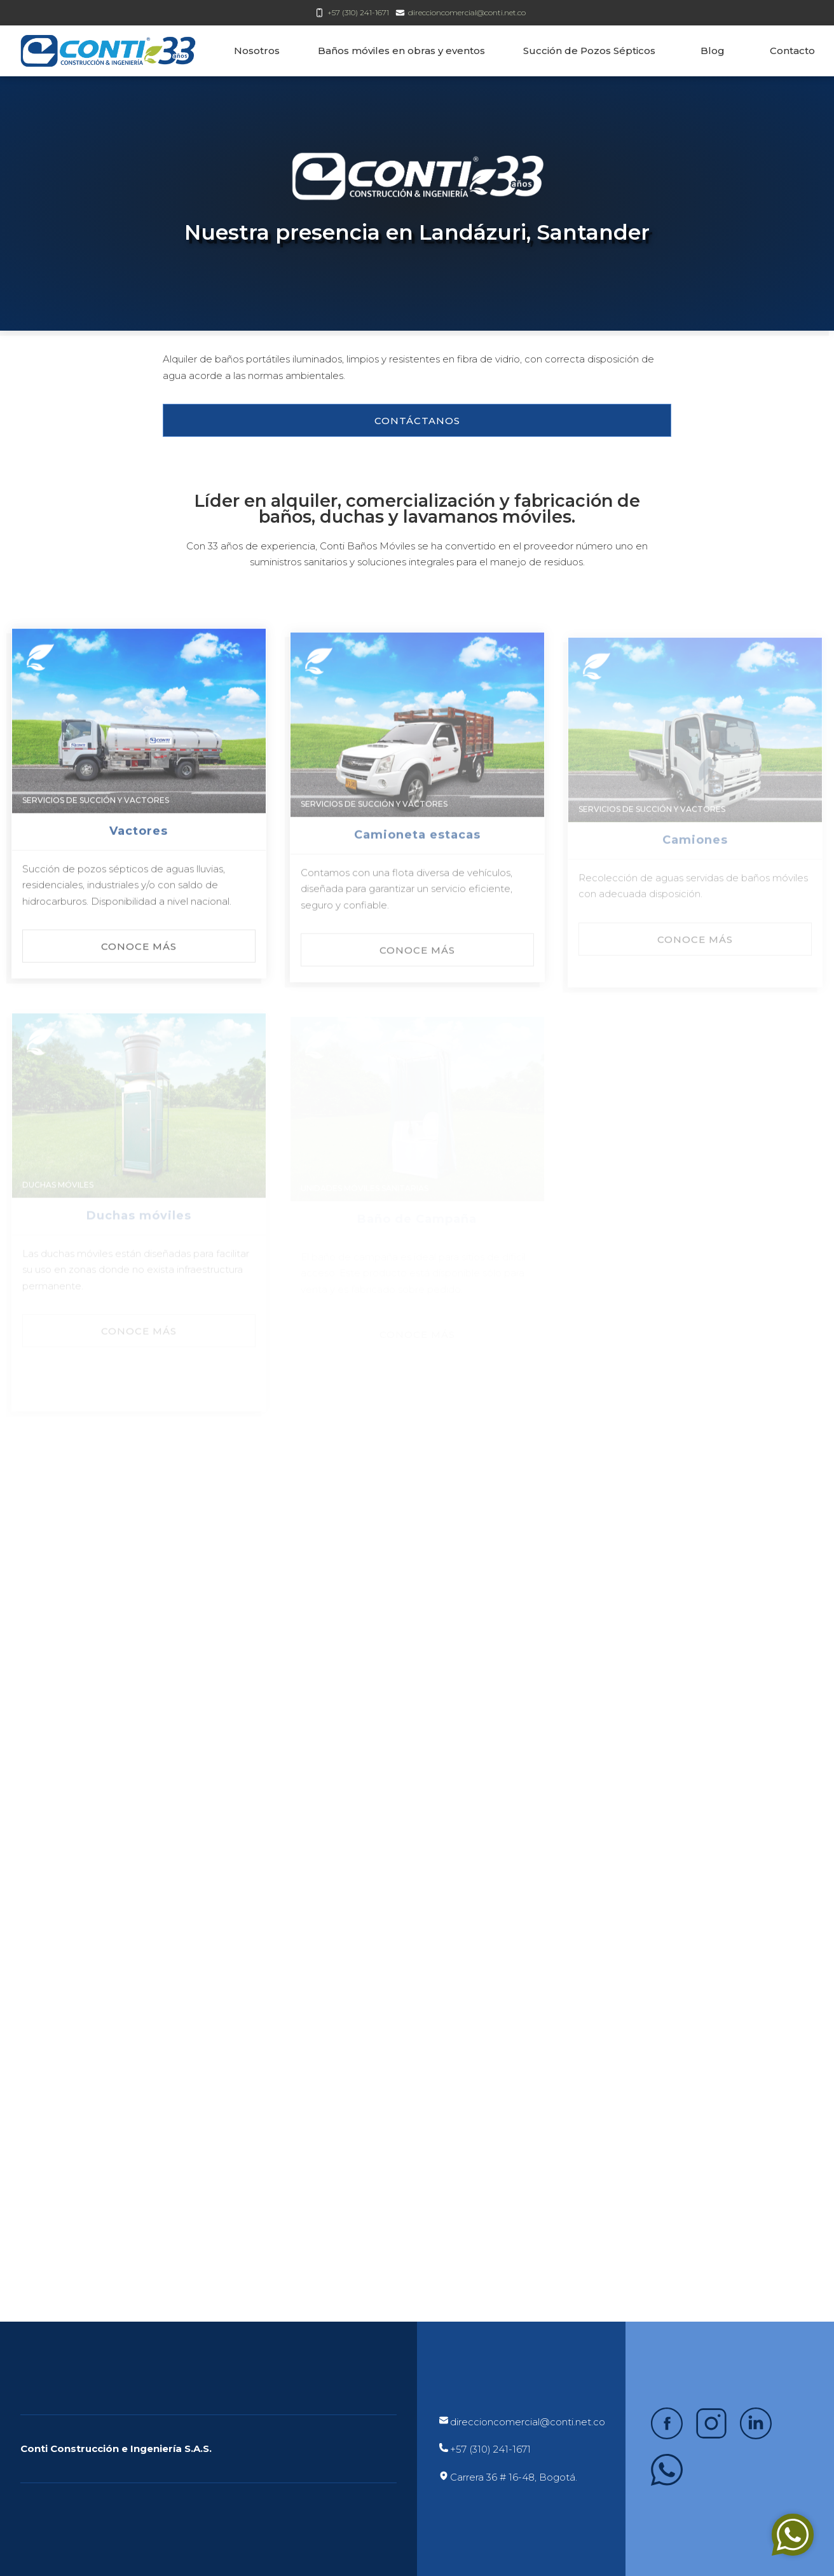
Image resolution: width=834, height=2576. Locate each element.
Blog (713, 51)
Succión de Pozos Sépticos (589, 51)
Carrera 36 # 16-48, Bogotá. (513, 2477)
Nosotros (257, 51)
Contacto (792, 51)
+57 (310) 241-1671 (358, 12)
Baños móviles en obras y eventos (401, 51)
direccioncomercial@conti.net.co (467, 12)
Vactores (139, 849)
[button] (417, 420)
